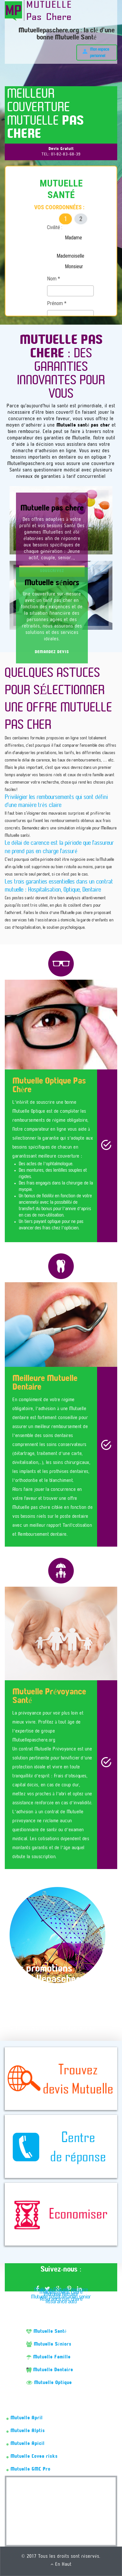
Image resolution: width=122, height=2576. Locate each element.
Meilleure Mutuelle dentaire (61, 2290)
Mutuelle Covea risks (32, 2456)
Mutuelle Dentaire (49, 2370)
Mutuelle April (24, 2418)
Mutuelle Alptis (25, 2431)
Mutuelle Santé (46, 2331)
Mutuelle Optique (49, 2383)
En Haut (61, 2564)
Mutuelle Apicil (25, 2443)
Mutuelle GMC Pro (28, 2469)
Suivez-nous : (61, 2269)
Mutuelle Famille (48, 2357)
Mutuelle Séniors (49, 2344)
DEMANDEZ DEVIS (52, 652)
